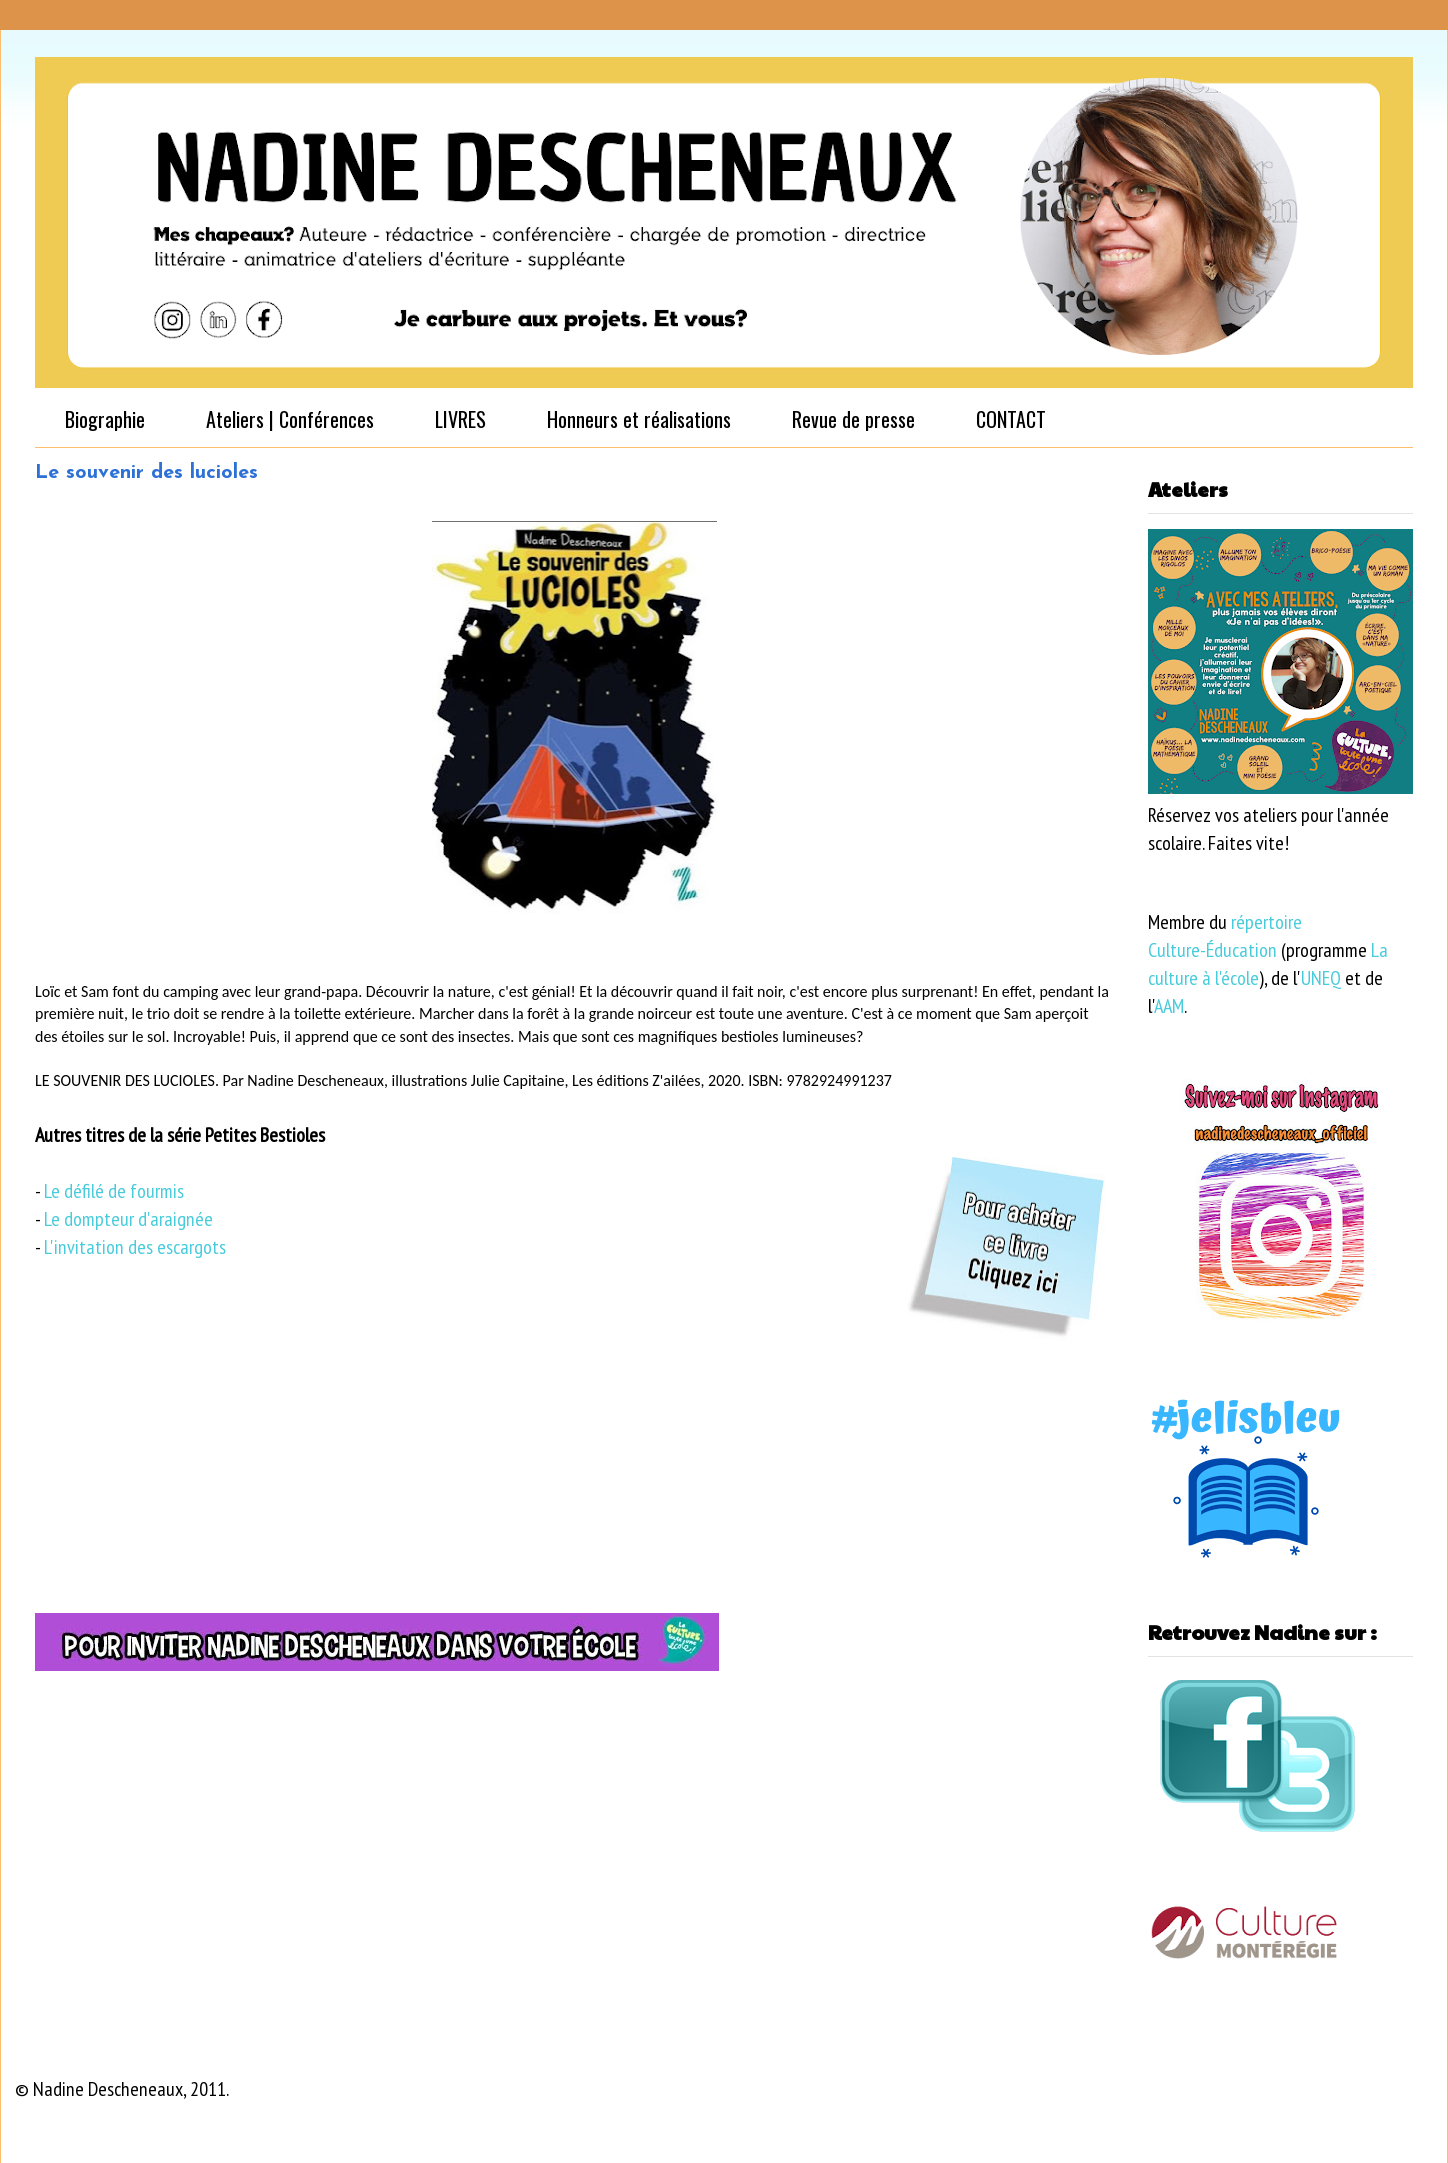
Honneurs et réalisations (639, 419)
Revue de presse (853, 419)
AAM (1169, 1006)
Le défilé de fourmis (114, 1191)
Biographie (105, 419)
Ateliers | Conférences (290, 419)
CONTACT (1011, 419)
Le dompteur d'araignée (128, 1219)
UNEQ (1321, 978)
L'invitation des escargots (135, 1247)
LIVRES (460, 419)
